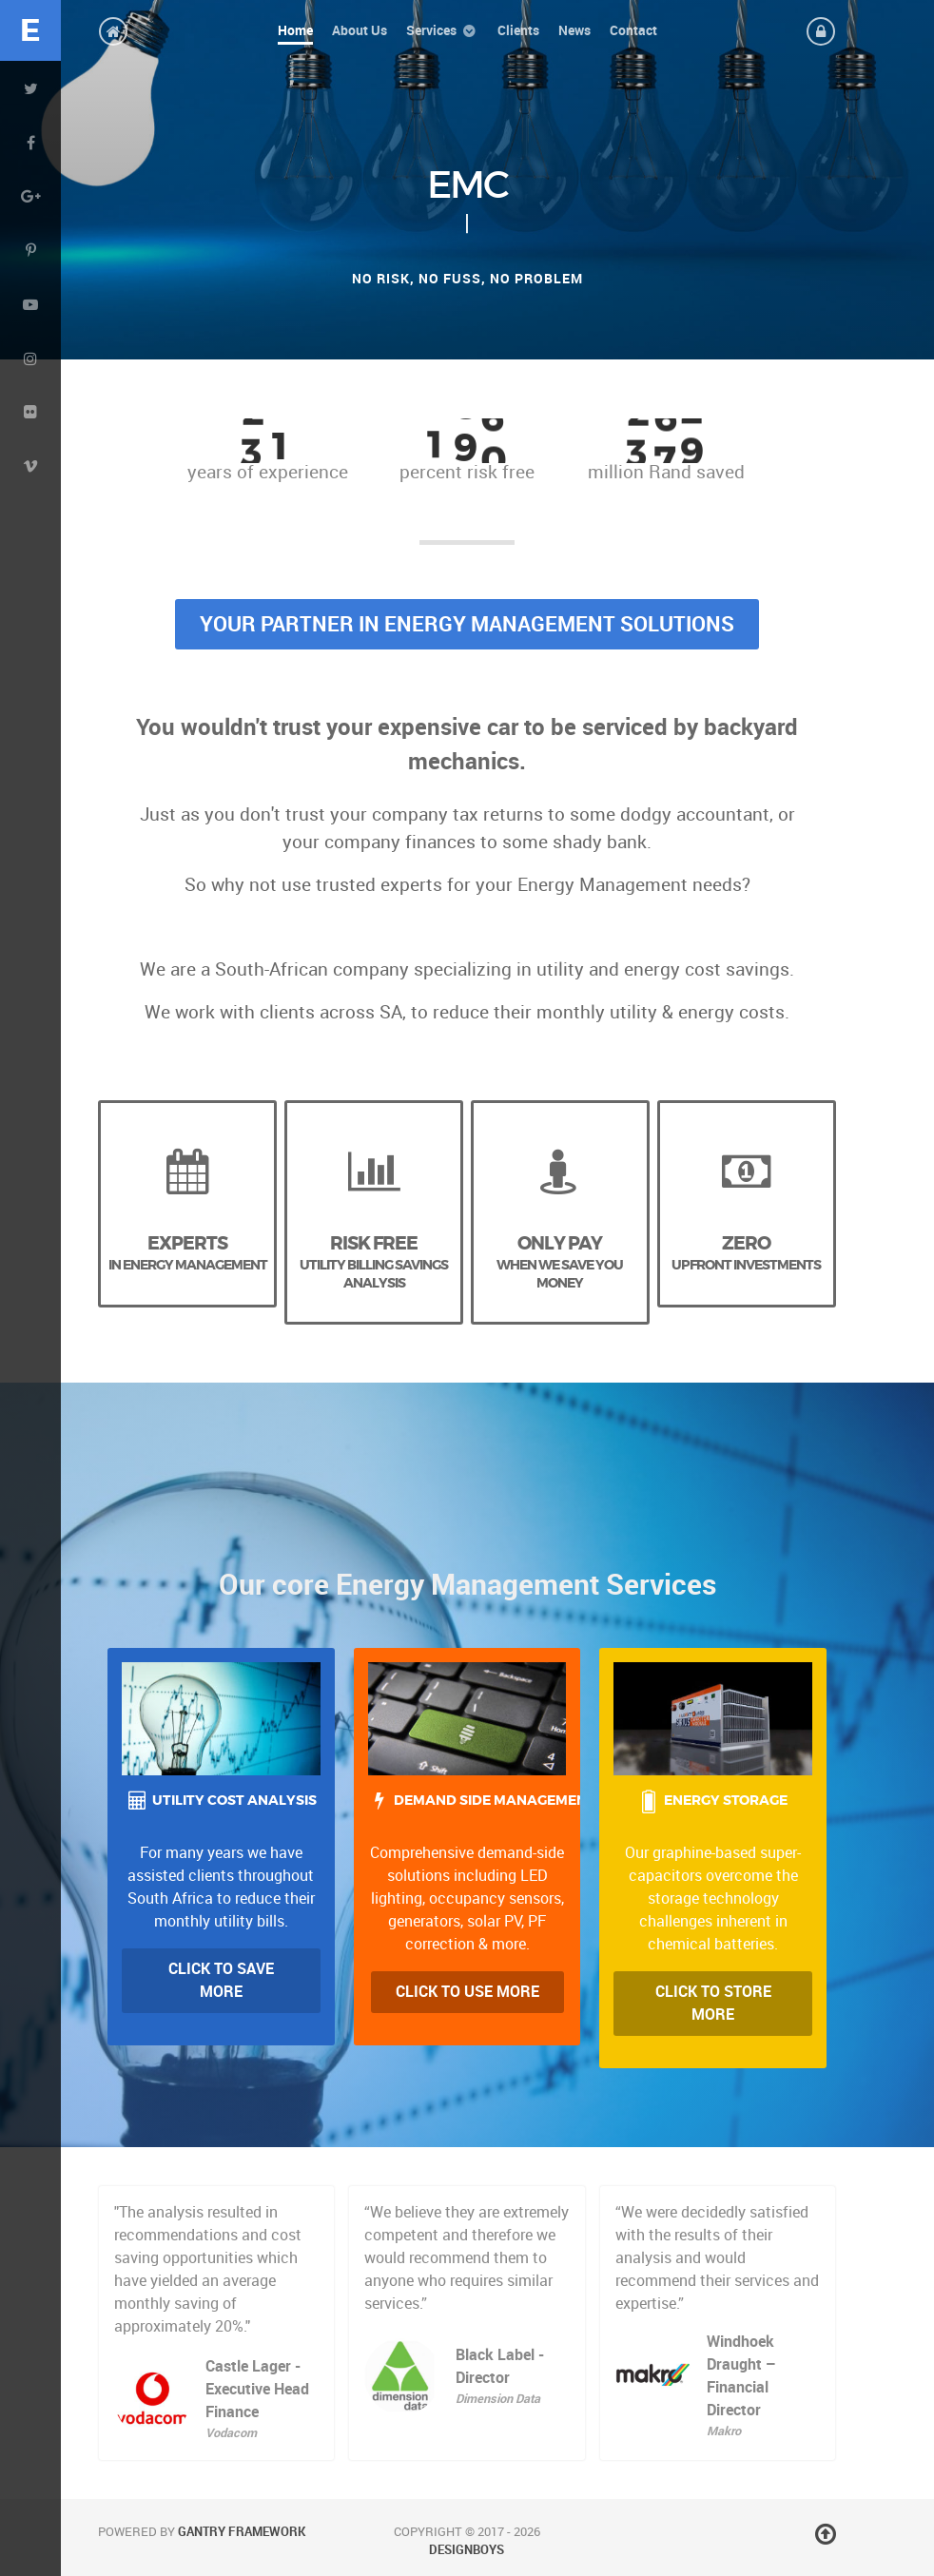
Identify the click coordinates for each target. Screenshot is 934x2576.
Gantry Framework (241, 2532)
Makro (724, 2431)
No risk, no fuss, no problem (467, 278)
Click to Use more (467, 1992)
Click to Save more (221, 1980)
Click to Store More (713, 2003)
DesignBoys (466, 2550)
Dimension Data (498, 2399)
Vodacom (231, 2433)
